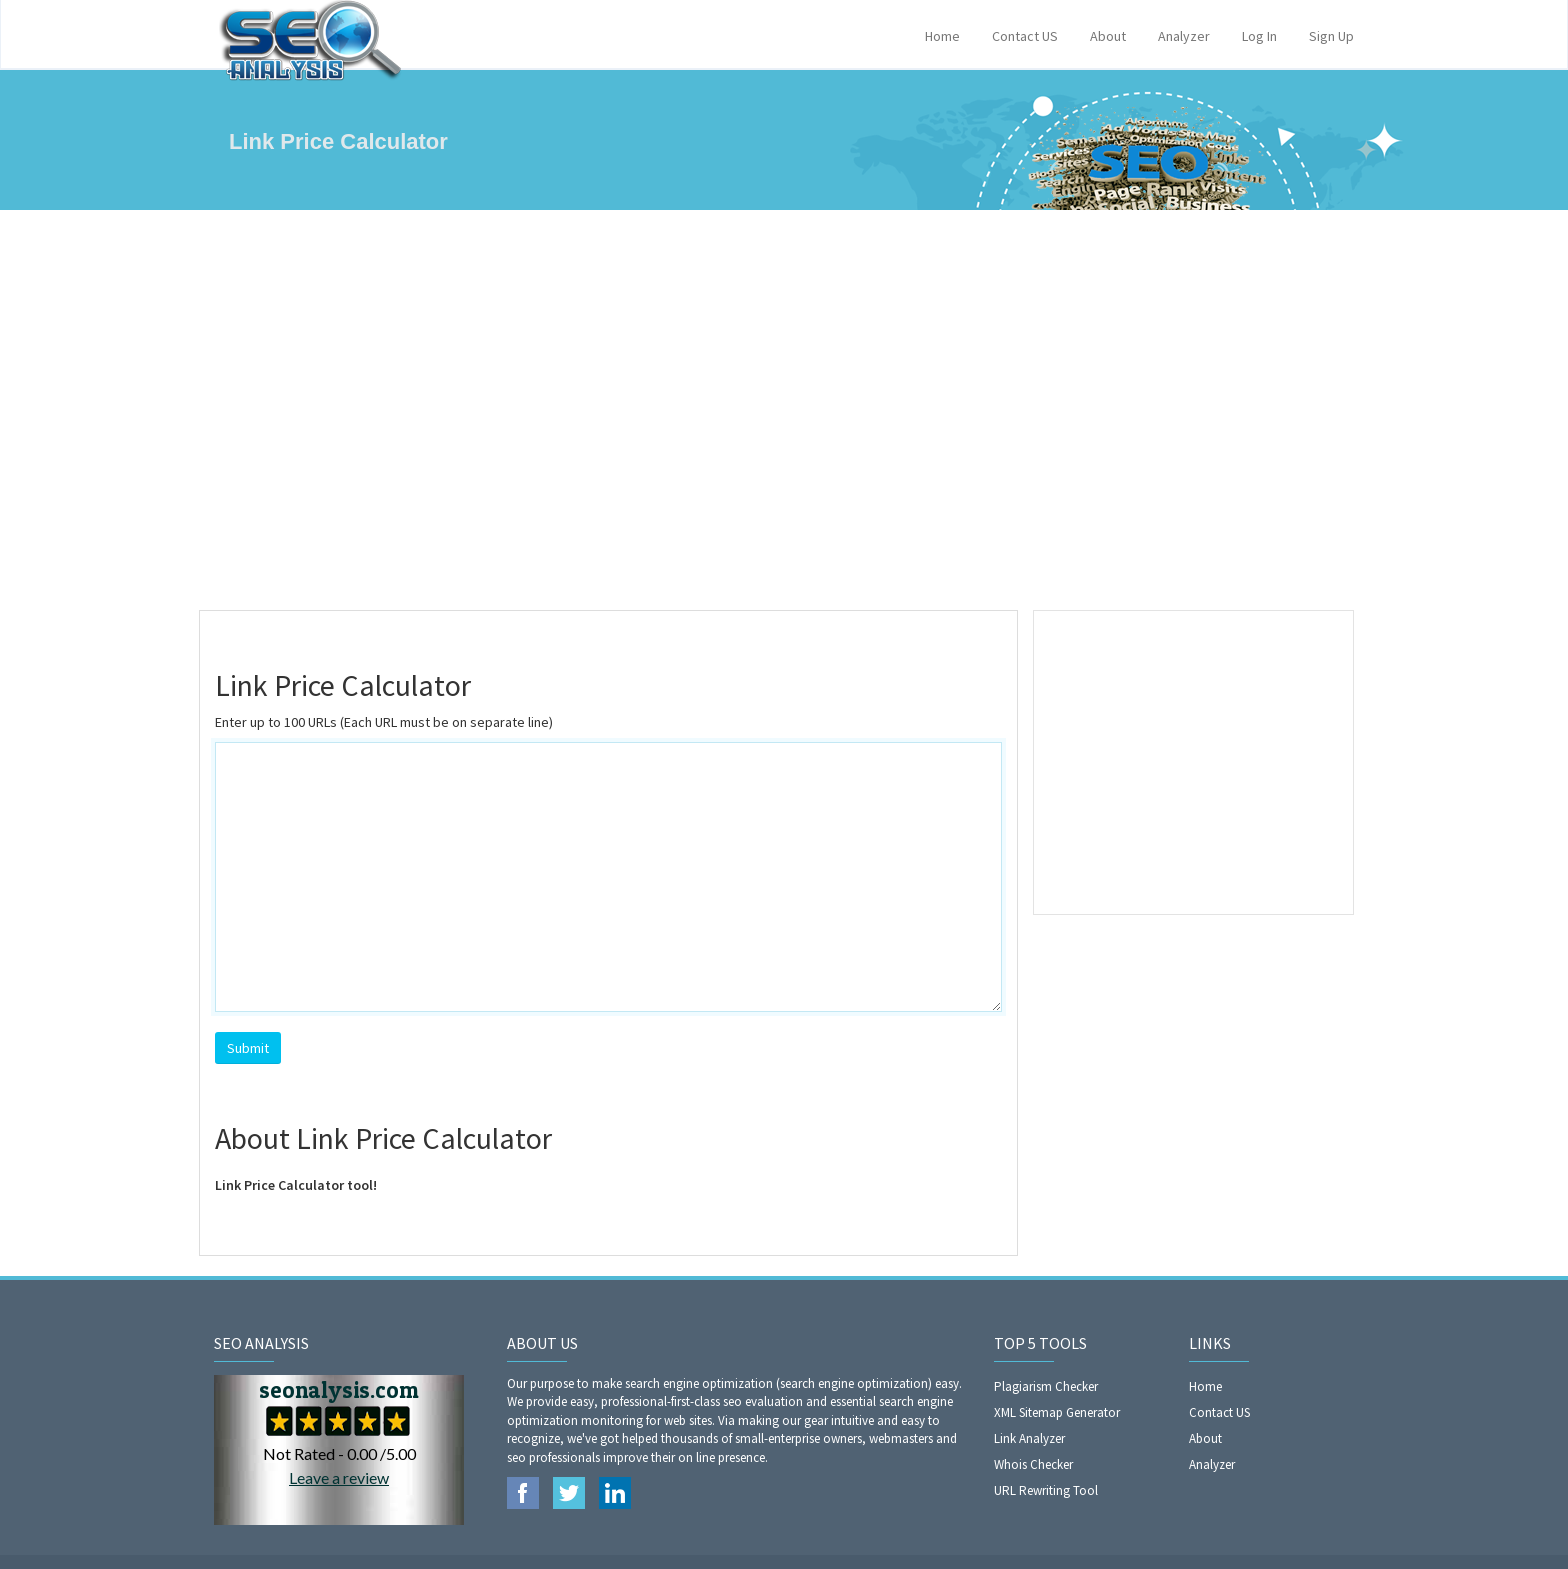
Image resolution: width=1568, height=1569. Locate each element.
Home (942, 36)
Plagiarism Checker (1046, 1386)
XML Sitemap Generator (1057, 1412)
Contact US (1025, 36)
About (1108, 36)
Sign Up (1331, 36)
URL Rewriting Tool (1046, 1490)
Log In (1259, 36)
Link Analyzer (1029, 1438)
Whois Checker (1033, 1464)
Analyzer (1184, 36)
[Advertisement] (784, 410)
